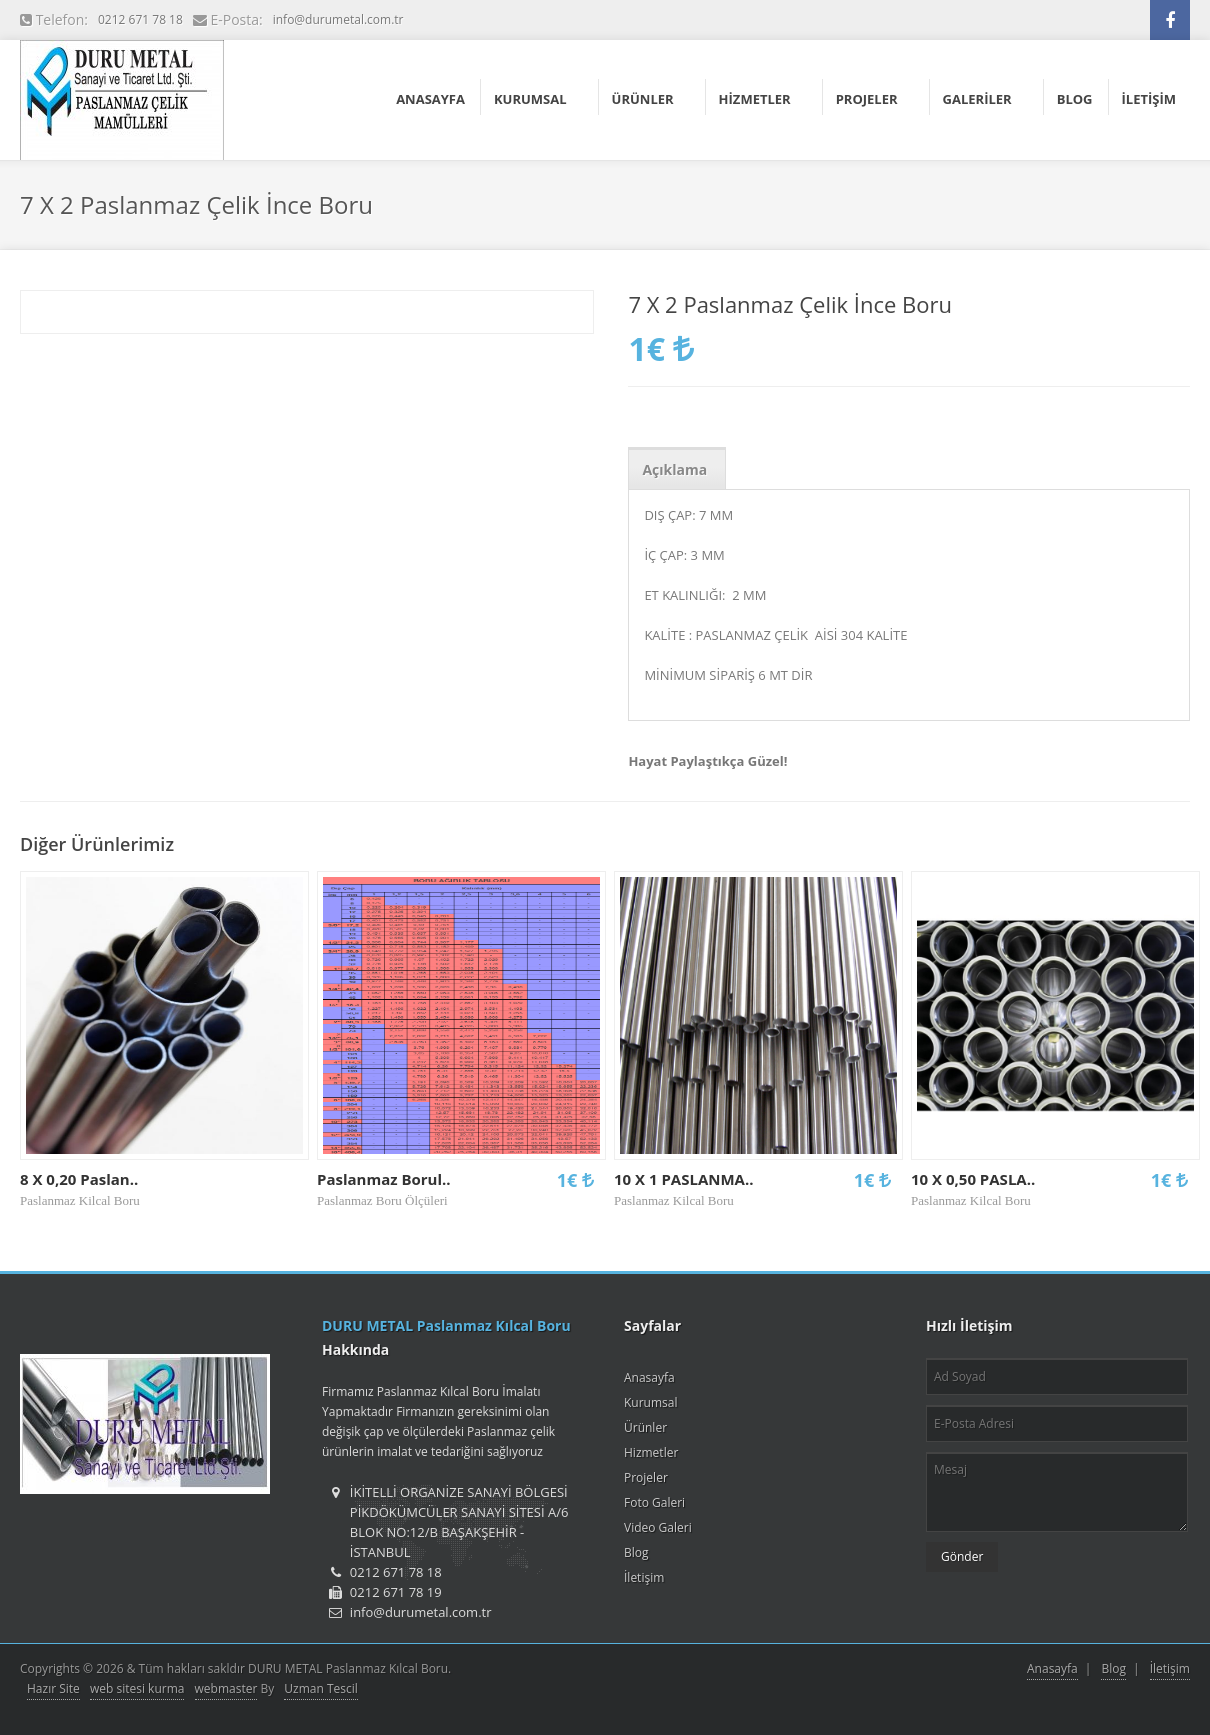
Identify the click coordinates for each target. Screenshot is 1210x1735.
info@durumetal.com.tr (338, 19)
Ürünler (645, 1427)
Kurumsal (651, 1402)
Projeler (646, 1477)
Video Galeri (658, 1527)
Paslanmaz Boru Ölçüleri (382, 1200)
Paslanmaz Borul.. (384, 1179)
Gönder (962, 1556)
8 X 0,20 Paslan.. (79, 1179)
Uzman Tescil (321, 1688)
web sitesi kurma (137, 1688)
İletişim (644, 1577)
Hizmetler (651, 1452)
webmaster (226, 1688)
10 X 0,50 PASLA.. (973, 1179)
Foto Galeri (654, 1502)
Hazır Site (53, 1688)
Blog (636, 1552)
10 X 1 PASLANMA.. (684, 1179)
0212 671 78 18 (140, 19)
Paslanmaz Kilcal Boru (80, 1200)
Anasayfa (649, 1377)
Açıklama (674, 469)
